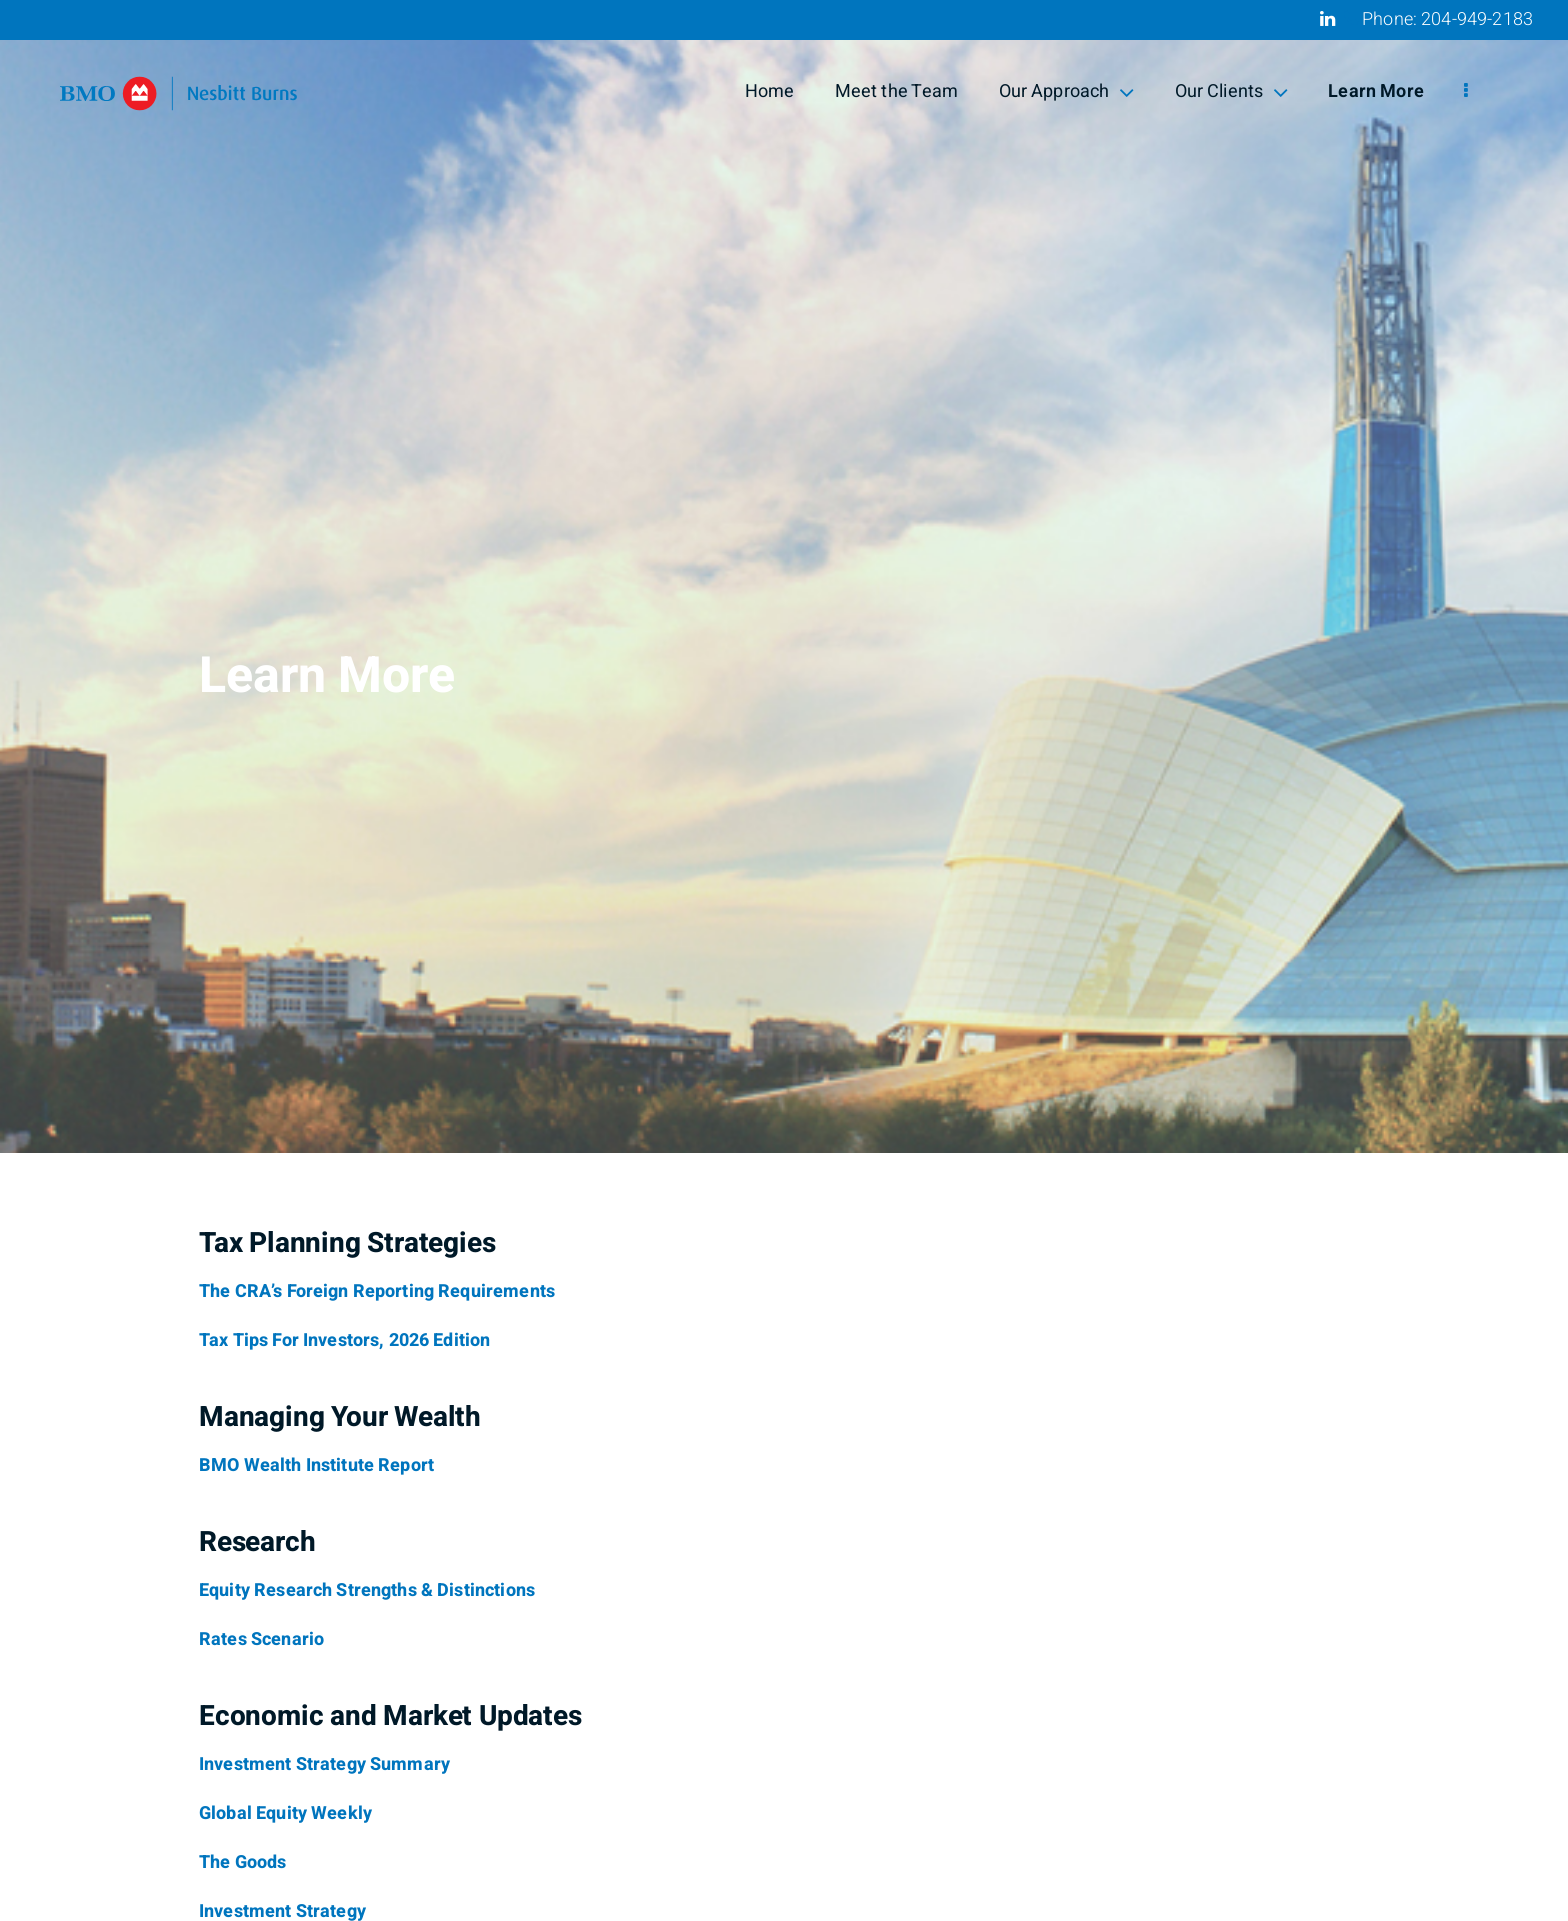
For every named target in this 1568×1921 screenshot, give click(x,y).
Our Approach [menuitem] (1067, 91)
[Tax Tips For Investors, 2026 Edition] (344, 1341)
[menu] (1466, 92)
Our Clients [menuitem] (1232, 91)
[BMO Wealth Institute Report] (316, 1466)
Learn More (1376, 91)
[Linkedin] (1327, 19)
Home (770, 91)
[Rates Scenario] (261, 1640)
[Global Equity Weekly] (285, 1814)
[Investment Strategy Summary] (324, 1765)
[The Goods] (242, 1863)
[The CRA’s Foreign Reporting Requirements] (377, 1292)
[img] (784, 576)
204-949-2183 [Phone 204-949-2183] (1477, 19)
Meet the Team (897, 91)
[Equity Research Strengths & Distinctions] (367, 1591)
